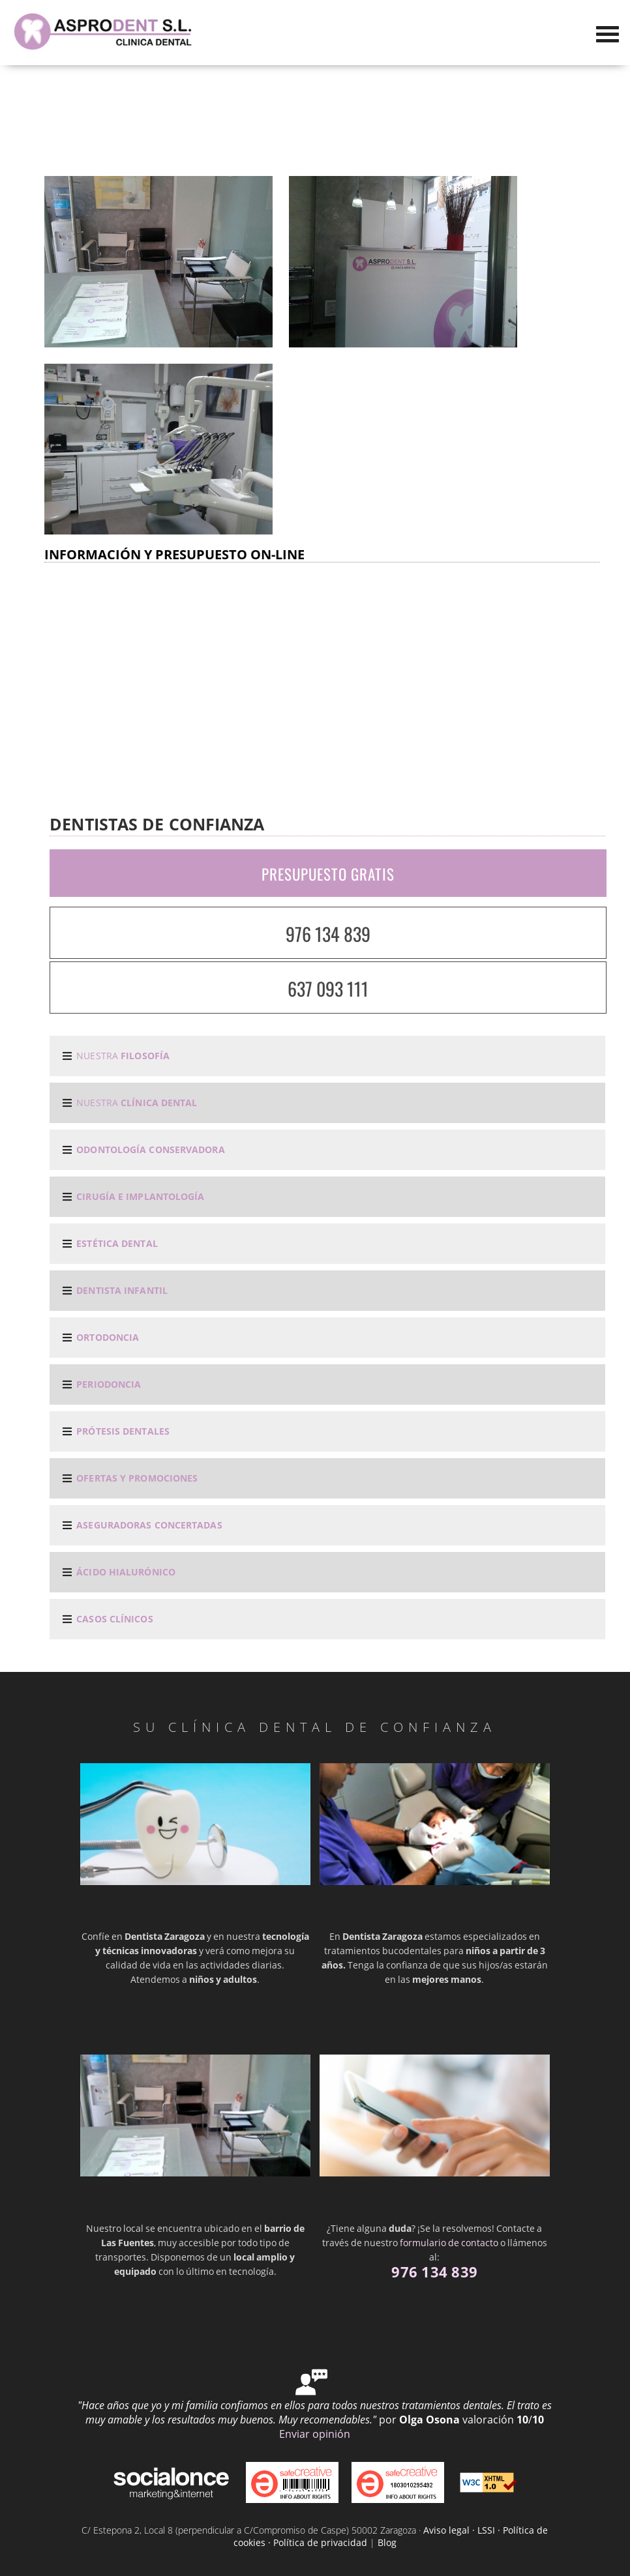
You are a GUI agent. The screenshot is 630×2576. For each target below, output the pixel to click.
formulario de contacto (449, 2242)
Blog (387, 2542)
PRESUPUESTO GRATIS (328, 874)
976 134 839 (328, 933)
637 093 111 (328, 988)
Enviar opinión (314, 2434)
